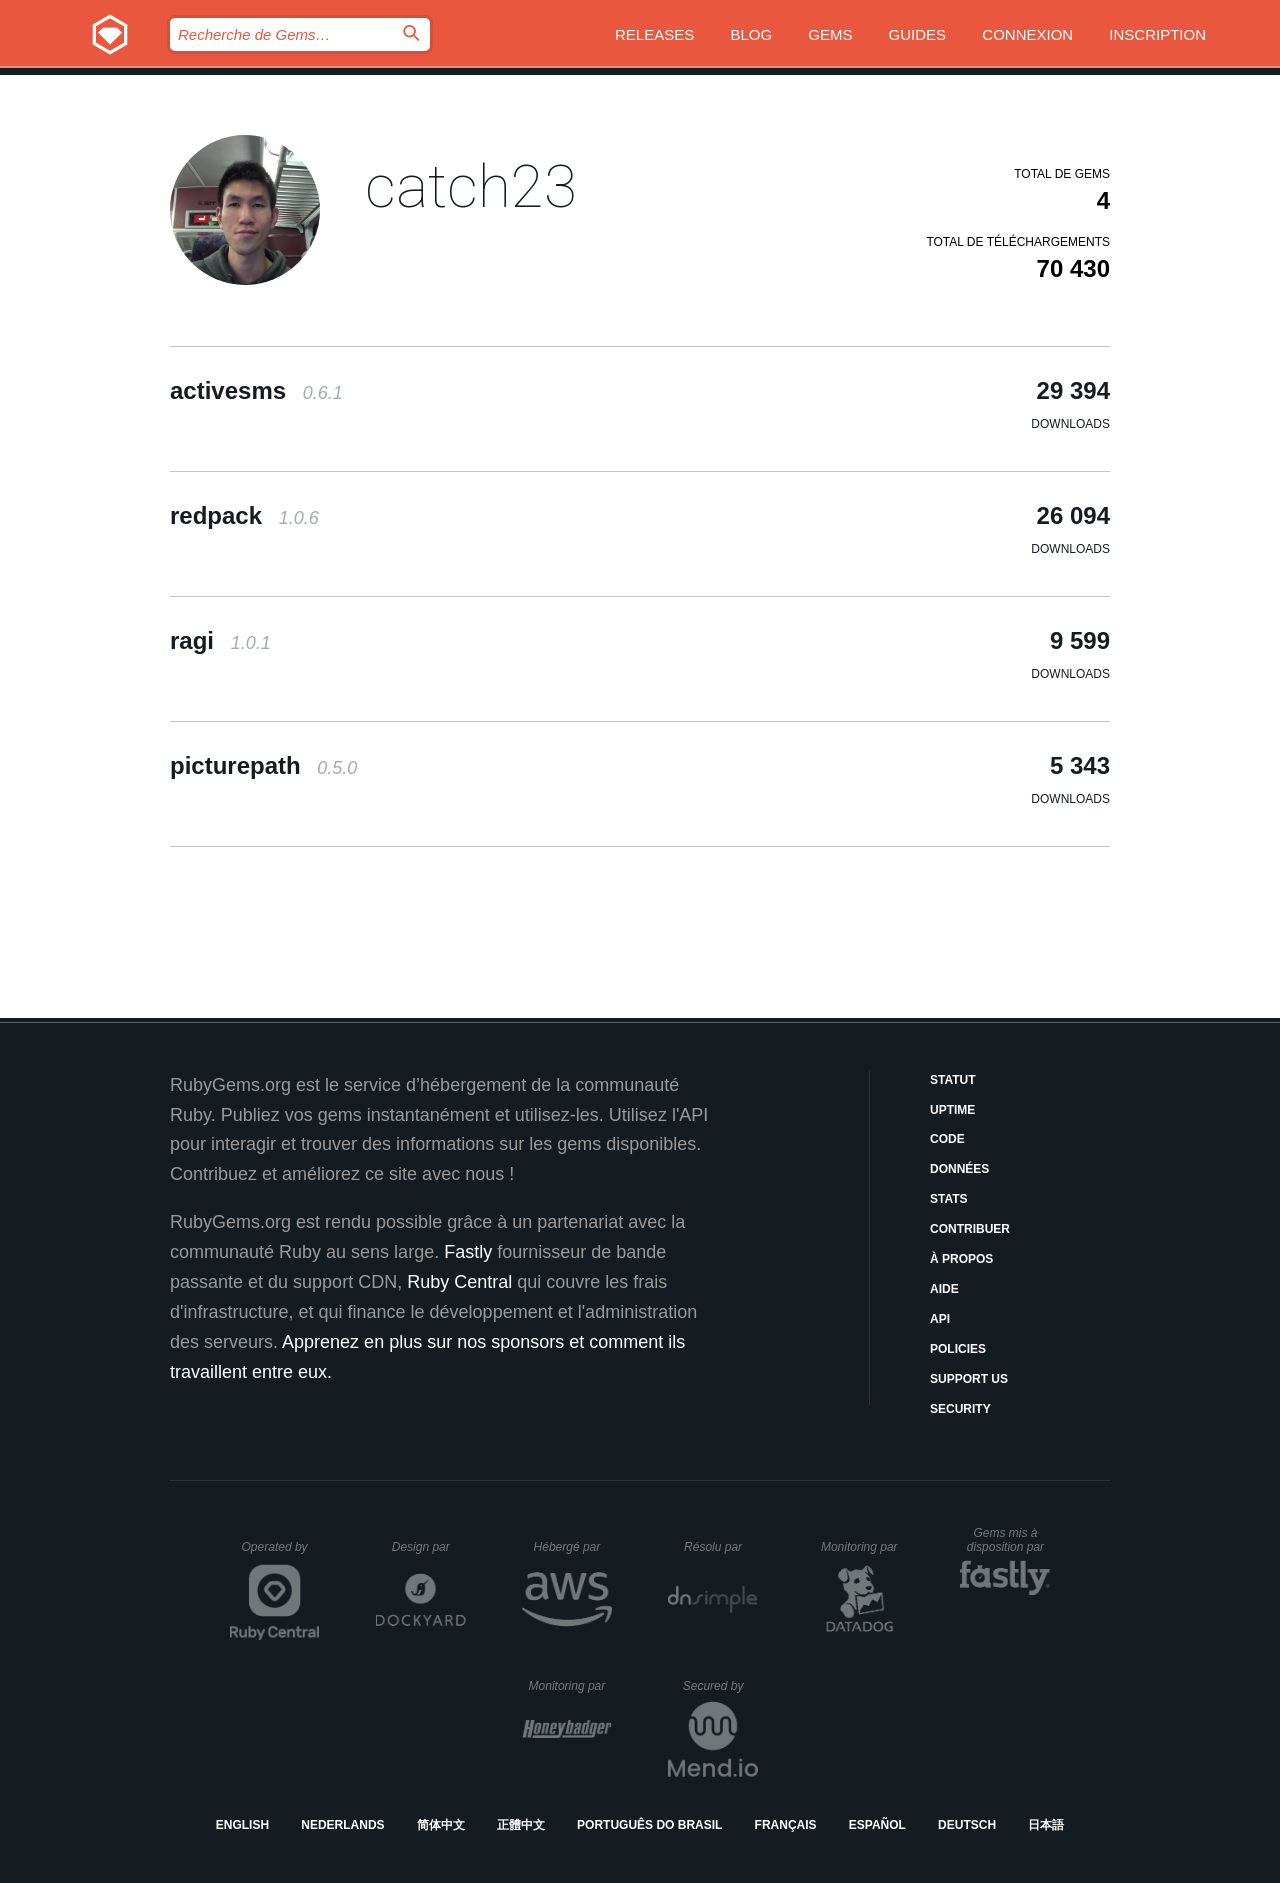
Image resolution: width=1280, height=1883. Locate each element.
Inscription (1157, 34)
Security (960, 1409)
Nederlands (342, 1825)
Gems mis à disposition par (1009, 1540)
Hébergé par (573, 1547)
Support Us (969, 1379)
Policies (958, 1349)
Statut (953, 1080)
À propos (961, 1259)
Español (877, 1825)
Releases (654, 34)
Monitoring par (862, 1547)
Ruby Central (459, 1282)
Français (786, 1825)
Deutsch (967, 1825)
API (940, 1319)
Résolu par (721, 1547)
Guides (918, 34)
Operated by (281, 1554)
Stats (949, 1199)
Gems (830, 34)
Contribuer (970, 1229)
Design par (429, 1547)
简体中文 (441, 1825)
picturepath (263, 765)
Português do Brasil (649, 1825)
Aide (944, 1289)
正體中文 (521, 1825)
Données (959, 1169)
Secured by (720, 1686)
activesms (256, 390)
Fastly (468, 1252)
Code (947, 1139)
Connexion (1027, 34)
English (242, 1825)
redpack (244, 515)
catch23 (471, 186)
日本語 (1046, 1825)
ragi (220, 640)
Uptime (952, 1110)
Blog (751, 34)
